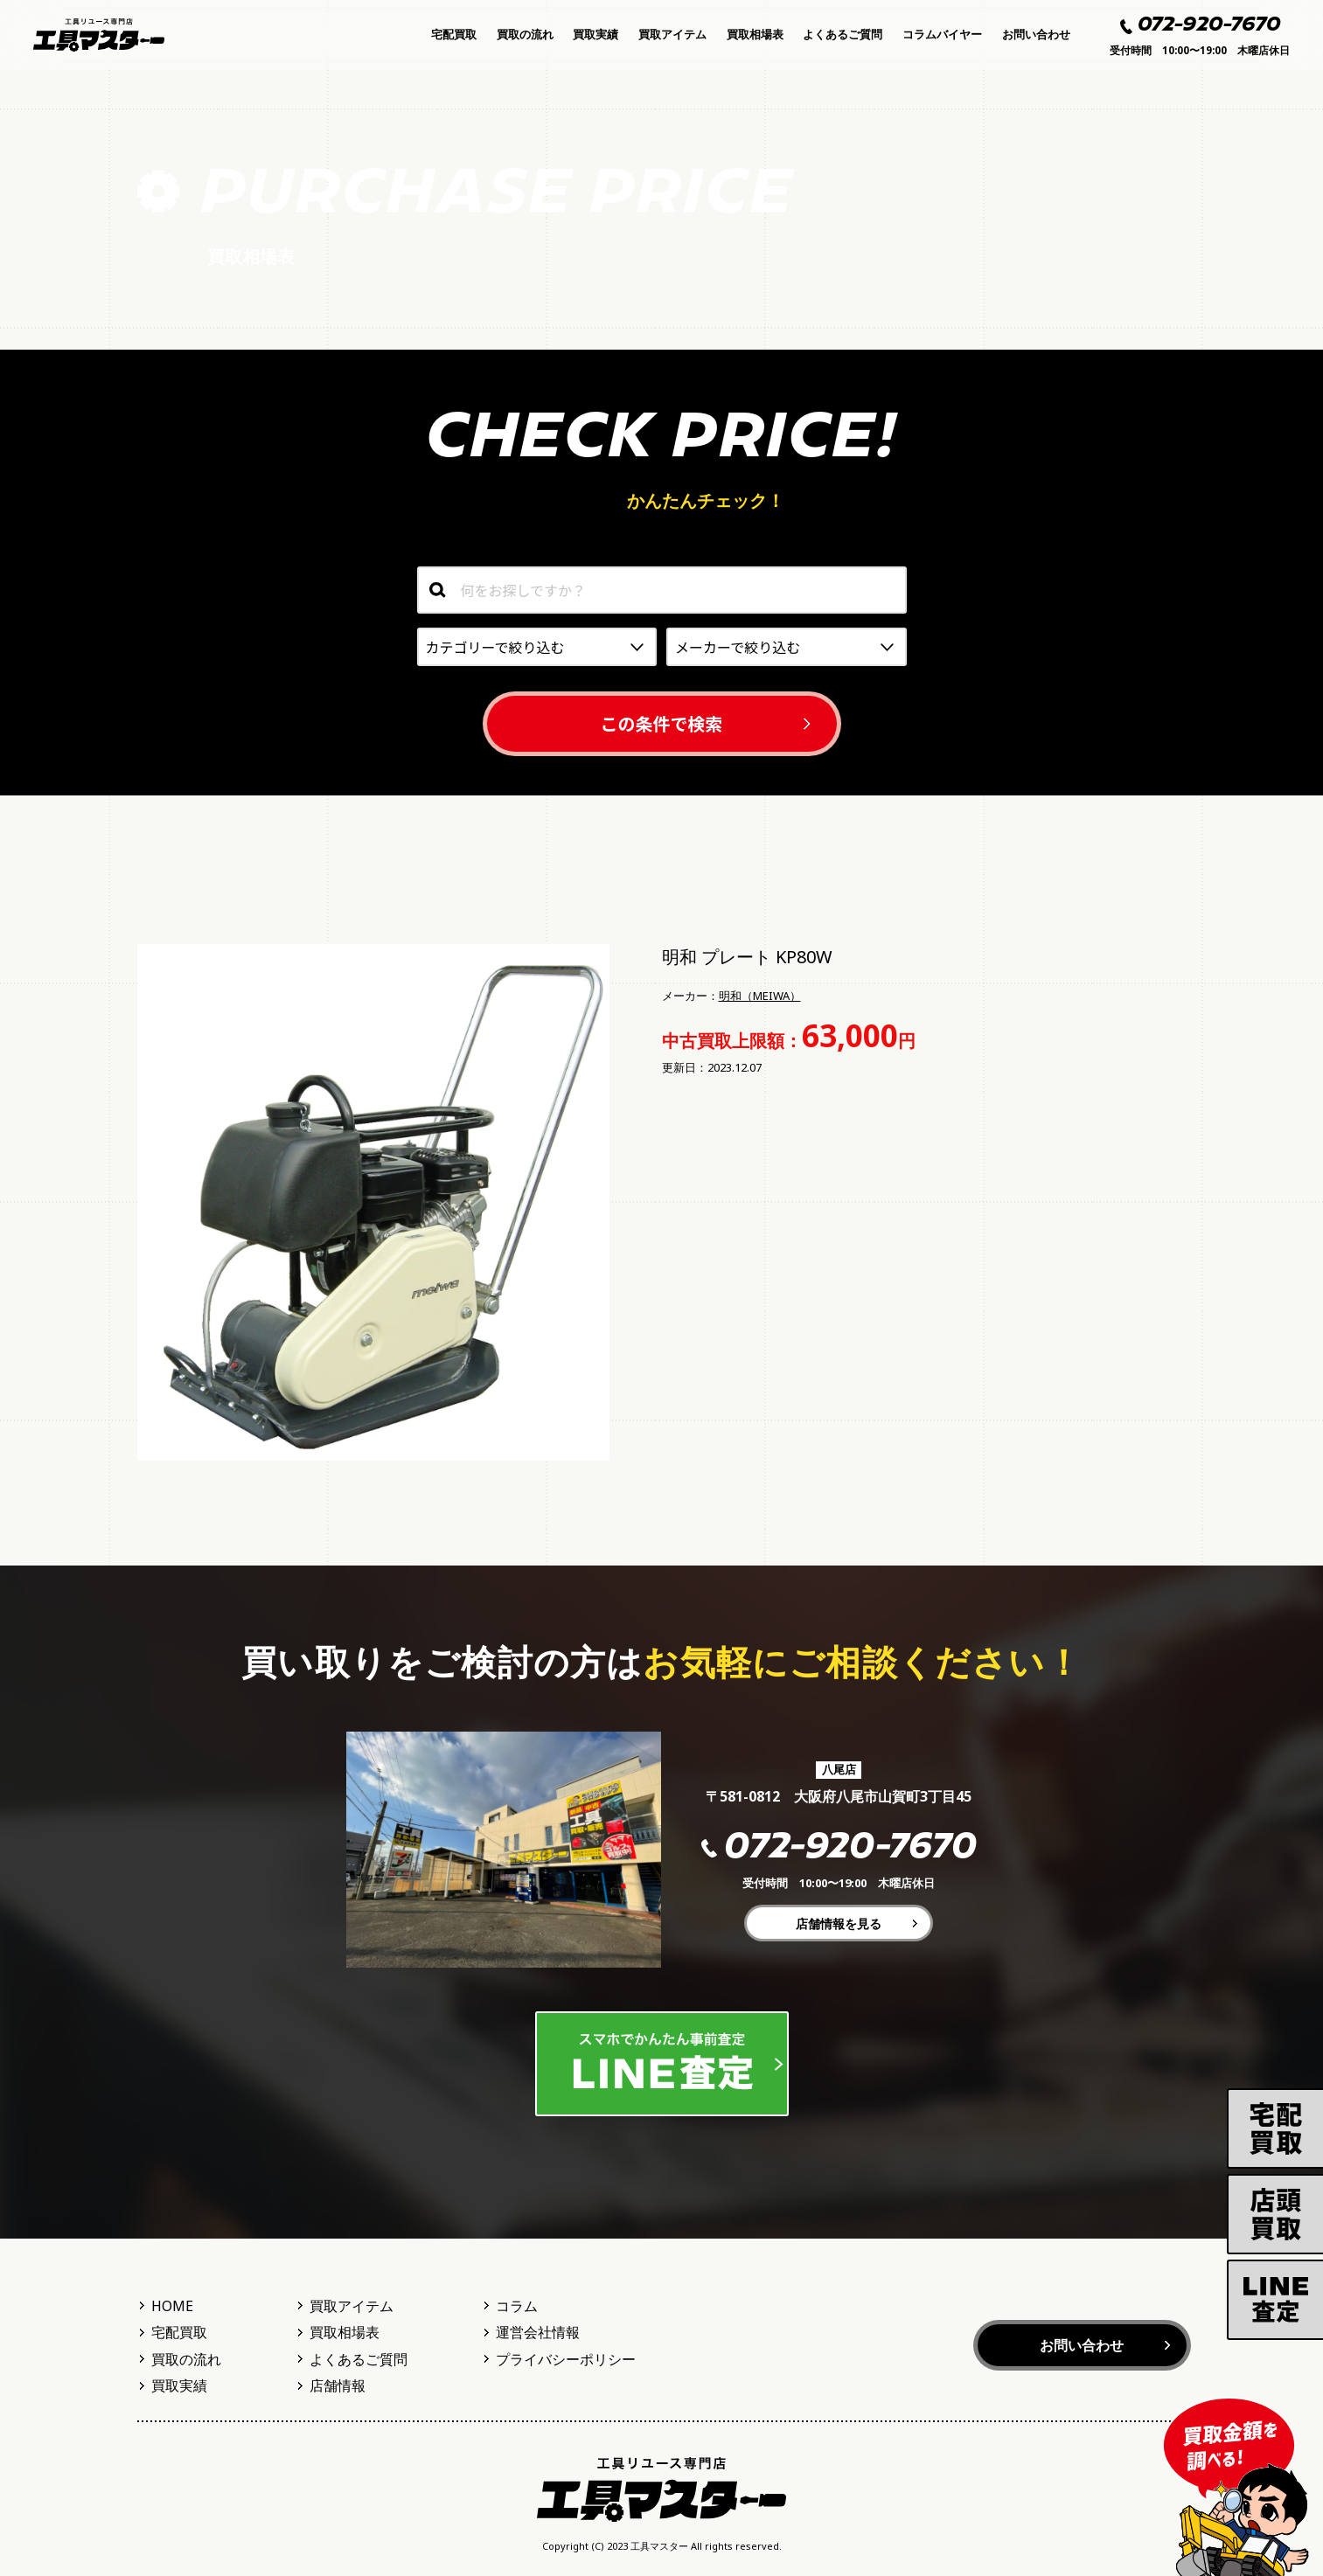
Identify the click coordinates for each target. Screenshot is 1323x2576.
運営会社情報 (538, 2332)
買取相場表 (755, 34)
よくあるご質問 (842, 34)
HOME (172, 2306)
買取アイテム (672, 34)
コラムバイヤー (942, 34)
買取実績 (595, 34)
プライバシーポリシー (566, 2359)
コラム (517, 2306)
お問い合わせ (1036, 34)
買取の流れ (525, 34)
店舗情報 (338, 2385)
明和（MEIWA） (760, 995)
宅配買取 (454, 34)
